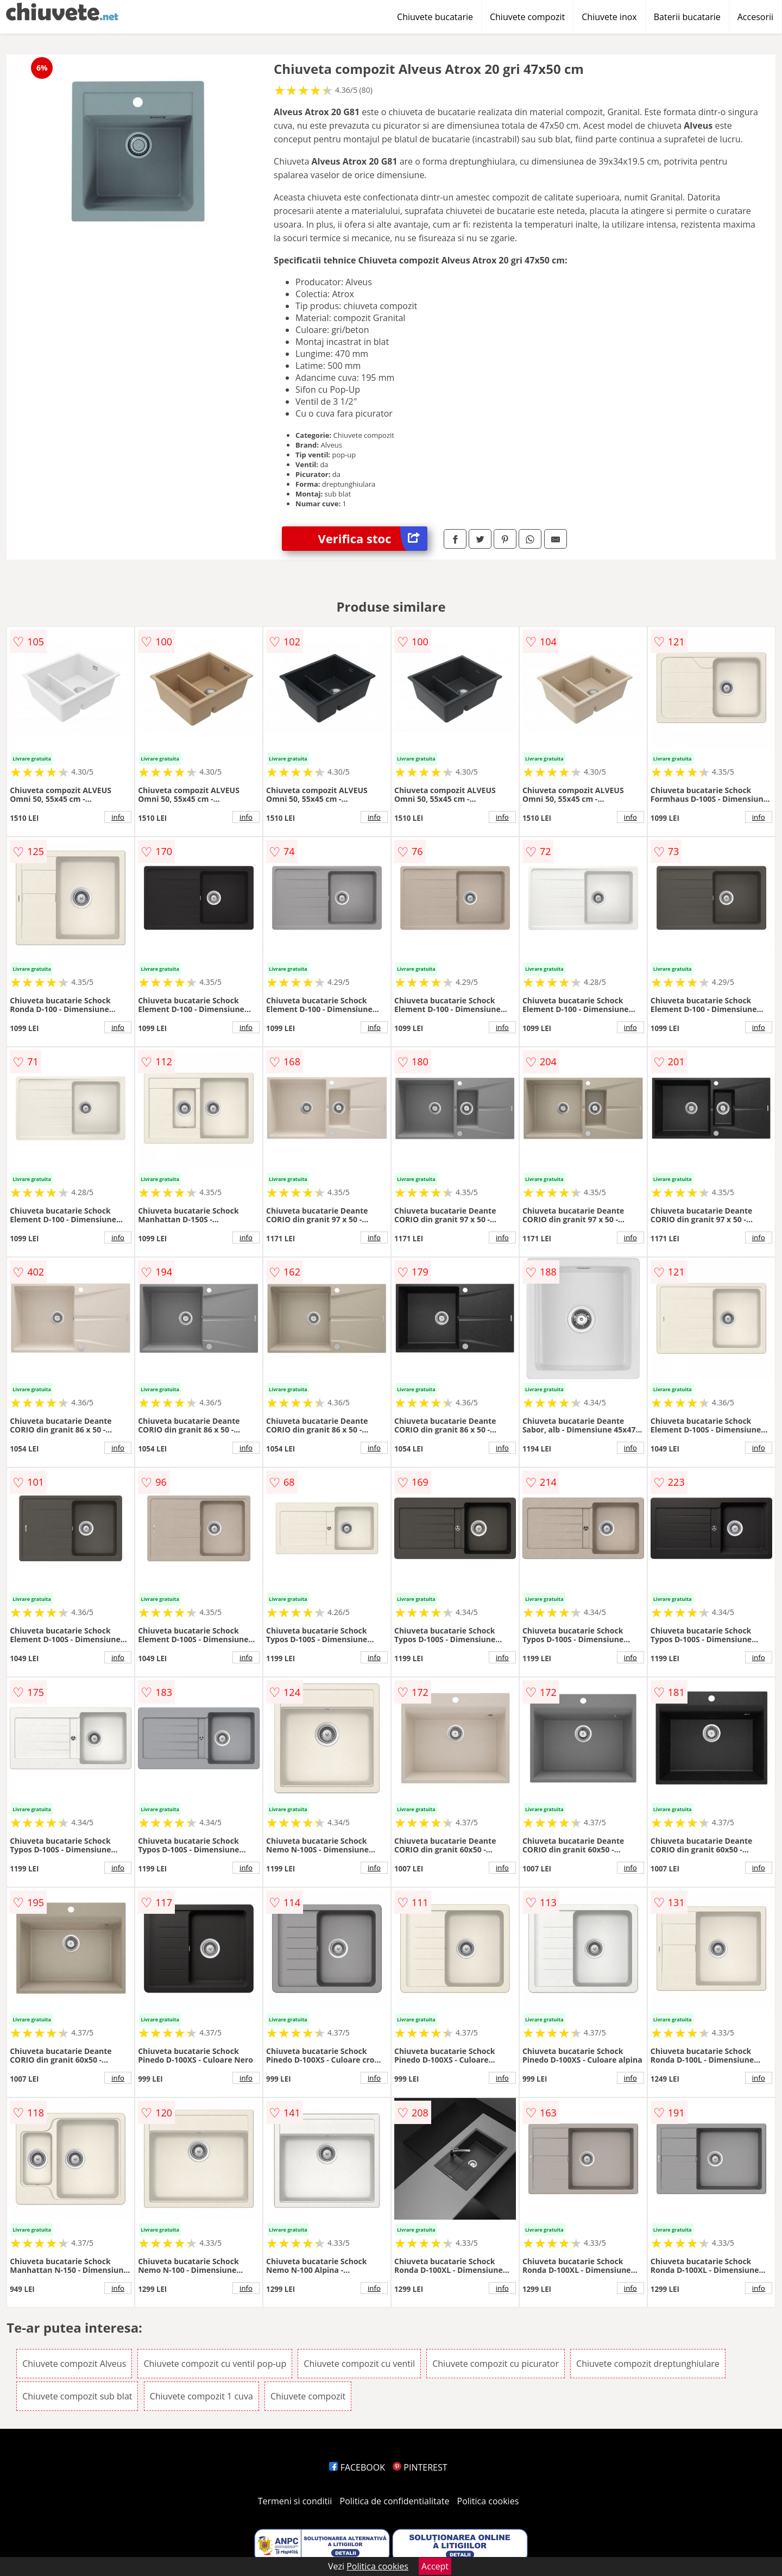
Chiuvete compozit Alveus (74, 2364)
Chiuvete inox (609, 17)
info (117, 817)
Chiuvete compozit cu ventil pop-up (214, 2364)
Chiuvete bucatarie (435, 17)
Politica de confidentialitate (395, 2501)
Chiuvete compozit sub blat (77, 2396)
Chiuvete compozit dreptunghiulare (648, 2364)
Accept (435, 2566)
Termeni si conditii (295, 2501)
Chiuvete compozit (527, 17)
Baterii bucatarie (687, 17)
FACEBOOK (357, 2467)
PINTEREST (420, 2467)
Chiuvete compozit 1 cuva (201, 2396)
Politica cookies (488, 2501)
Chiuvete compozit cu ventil (359, 2364)
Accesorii (755, 17)
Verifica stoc (372, 538)
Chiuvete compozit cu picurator (495, 2364)
